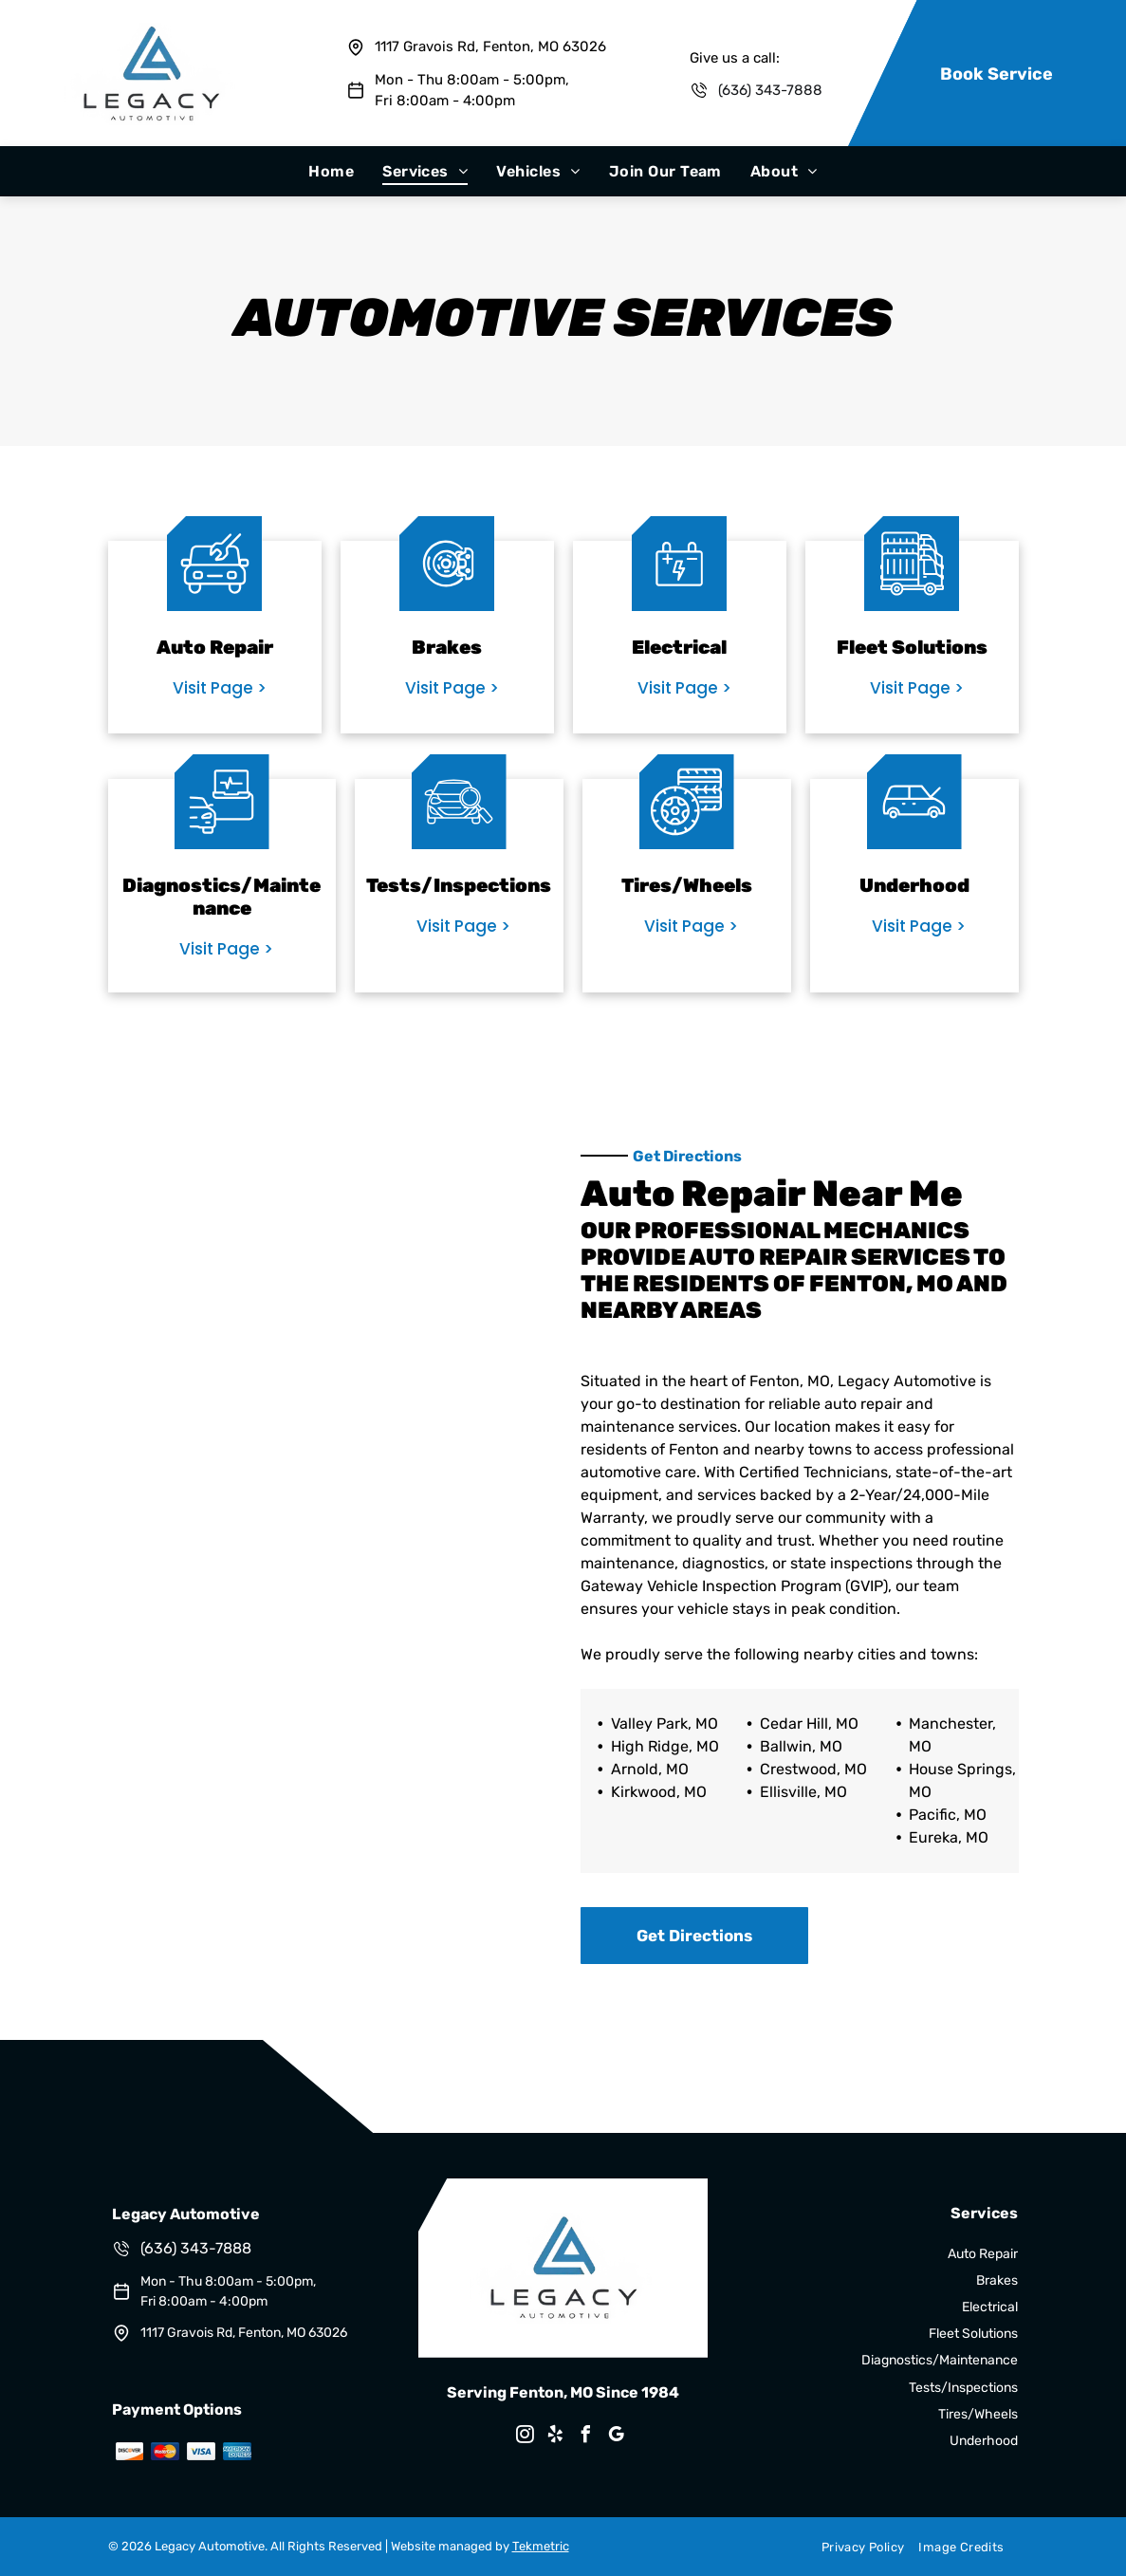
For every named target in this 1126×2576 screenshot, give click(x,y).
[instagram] (524, 2437)
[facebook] (585, 2437)
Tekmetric (540, 2546)
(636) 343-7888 (770, 90)
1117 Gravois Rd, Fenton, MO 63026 (490, 46)
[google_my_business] (615, 2437)
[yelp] (555, 2437)
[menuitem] (331, 171)
